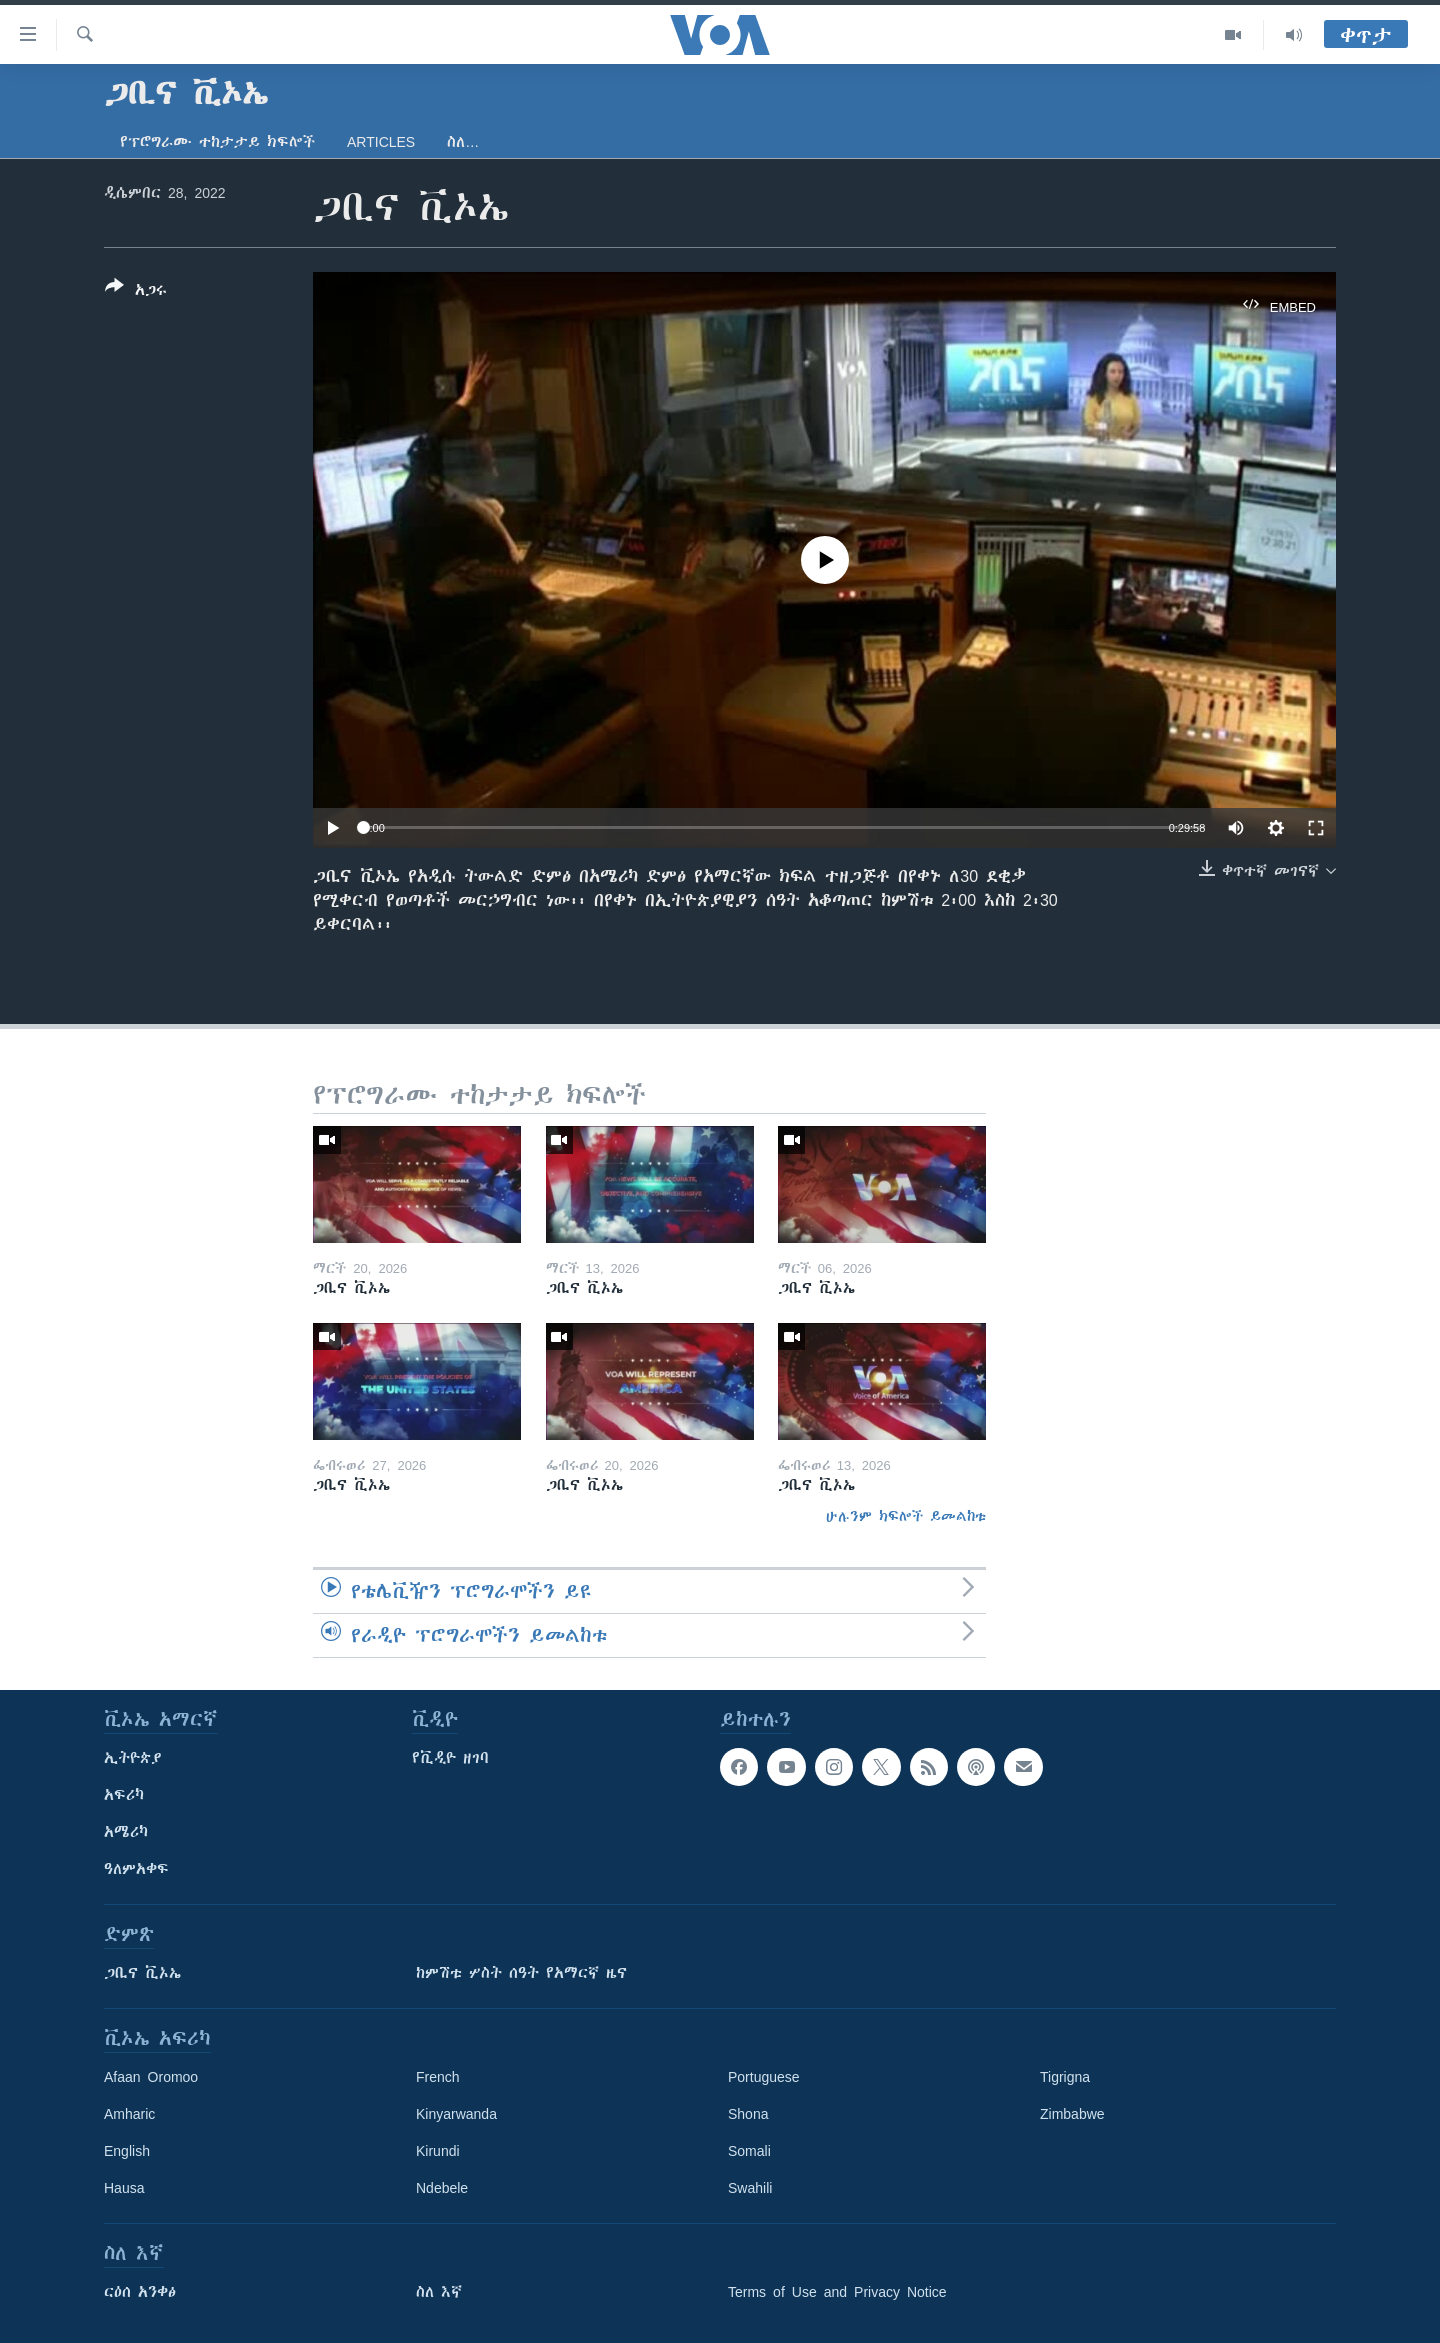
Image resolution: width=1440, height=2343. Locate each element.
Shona (748, 2114)
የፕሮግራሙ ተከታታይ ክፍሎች (217, 142)
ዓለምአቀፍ (136, 1869)
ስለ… (463, 142)
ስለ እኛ (439, 2292)
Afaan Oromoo (151, 2077)
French (438, 2077)
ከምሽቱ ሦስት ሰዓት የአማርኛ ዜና (521, 1973)
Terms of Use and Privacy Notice (837, 2292)
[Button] (136, 292)
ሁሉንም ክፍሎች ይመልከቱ (906, 1516)
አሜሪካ (126, 1832)
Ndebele (442, 2188)
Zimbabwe (1072, 2114)
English (127, 2151)
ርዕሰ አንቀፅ (140, 2292)
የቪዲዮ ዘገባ (450, 1758)
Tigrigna (1065, 2077)
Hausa (124, 2188)
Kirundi (438, 2151)
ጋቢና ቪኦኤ (142, 1973)
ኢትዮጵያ (133, 1758)
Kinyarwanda (456, 2114)
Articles (381, 142)
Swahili (750, 2188)
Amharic (129, 2114)
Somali (749, 2151)
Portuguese (764, 2077)
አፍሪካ (124, 1795)
